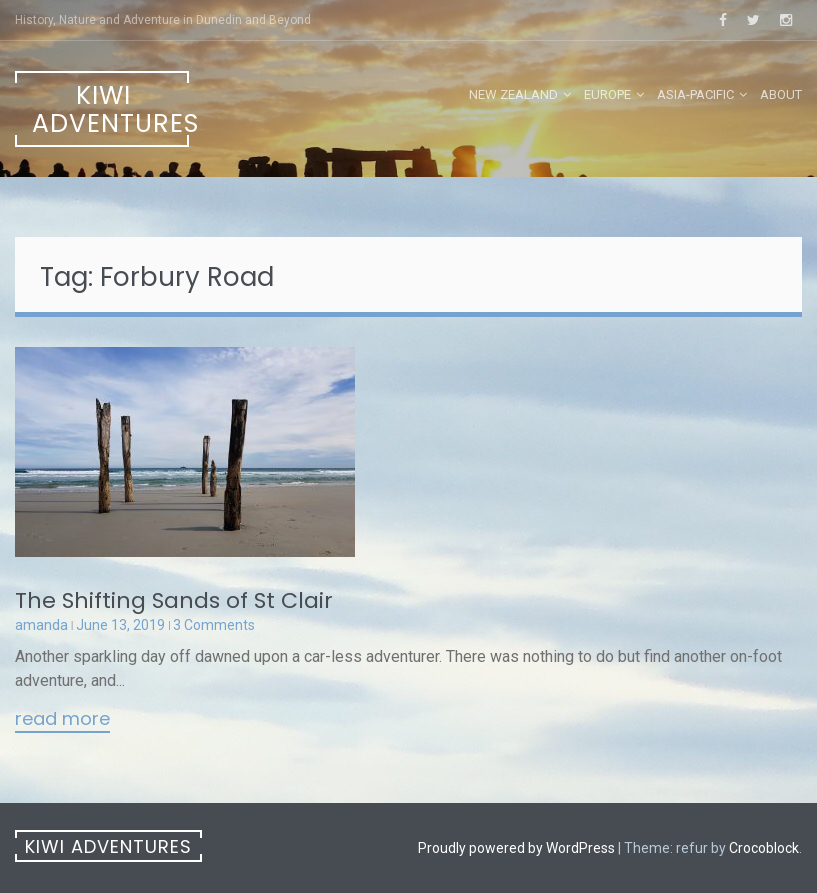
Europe (607, 94)
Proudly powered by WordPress (516, 848)
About (781, 94)
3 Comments (214, 625)
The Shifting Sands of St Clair (174, 600)
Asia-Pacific (695, 94)
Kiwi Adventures (110, 109)
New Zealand (513, 94)
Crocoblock (764, 848)
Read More (62, 720)
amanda (41, 625)
